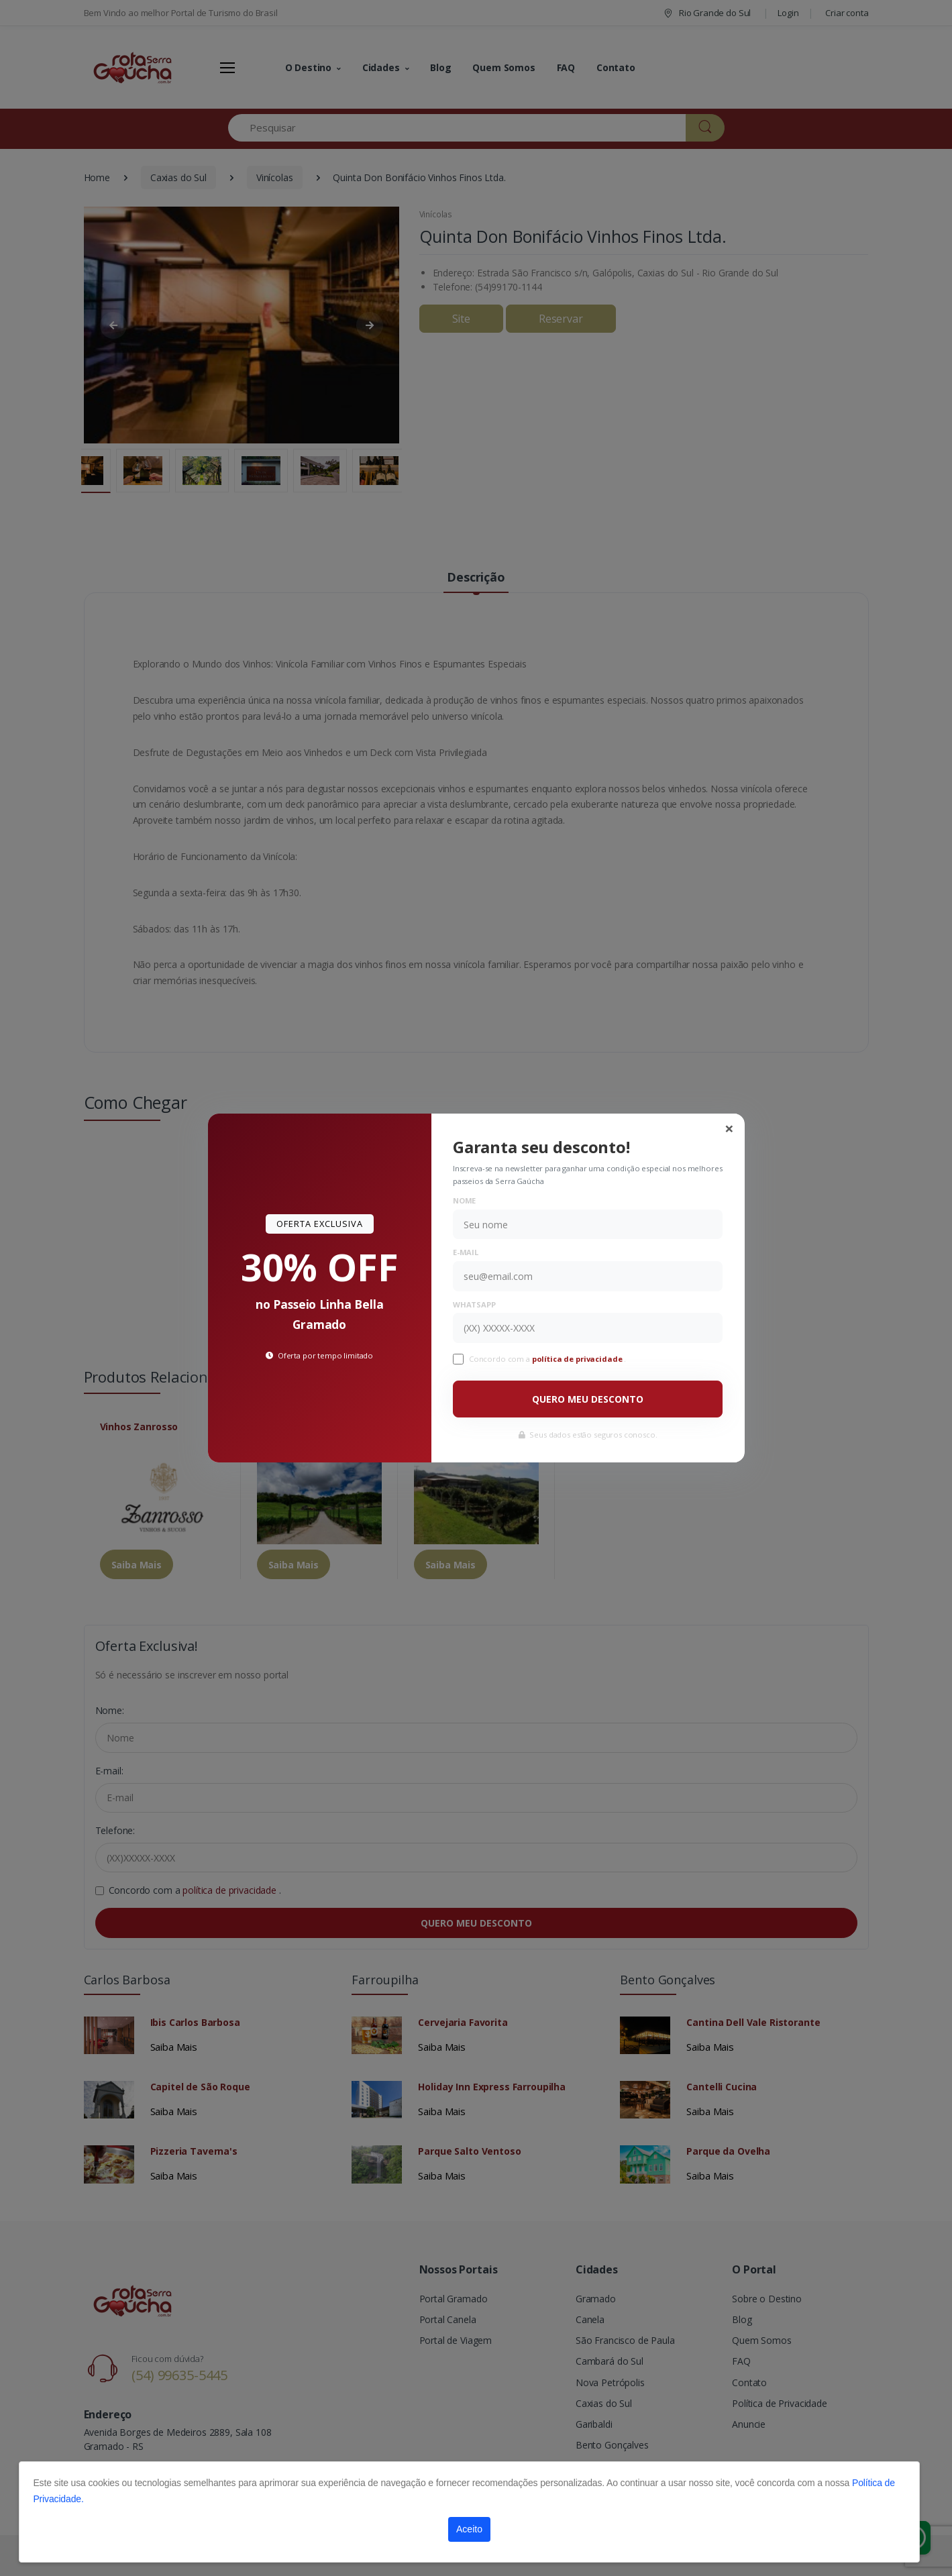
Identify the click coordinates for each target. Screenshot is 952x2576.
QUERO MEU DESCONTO (587, 1399)
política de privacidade (578, 1359)
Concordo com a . (547, 1358)
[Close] (729, 1128)
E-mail (465, 1252)
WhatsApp (474, 1304)
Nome (464, 1200)
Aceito (469, 2529)
